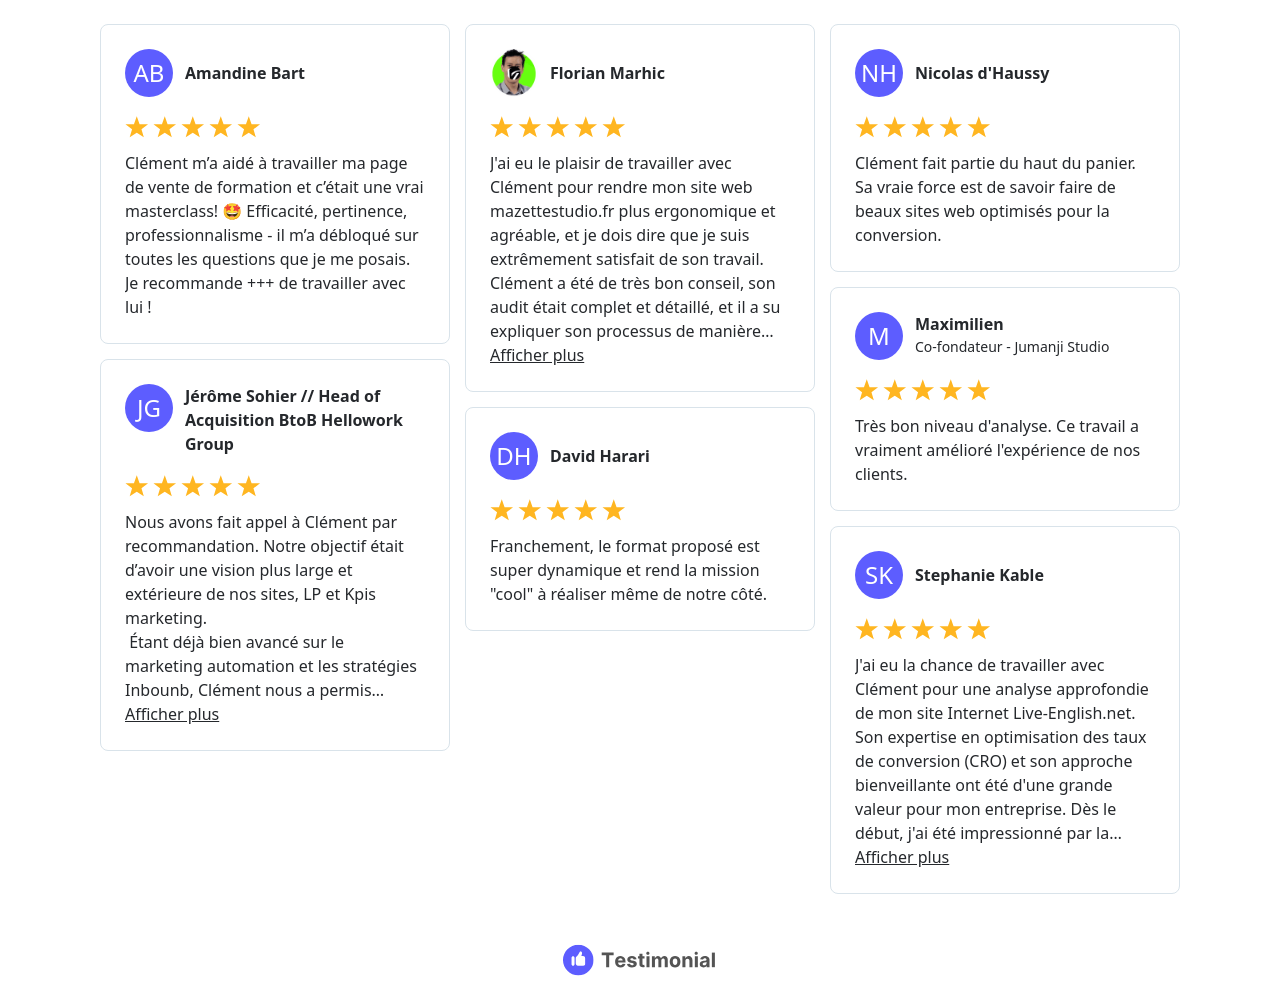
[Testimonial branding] (640, 960)
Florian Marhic (607, 73)
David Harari (600, 456)
